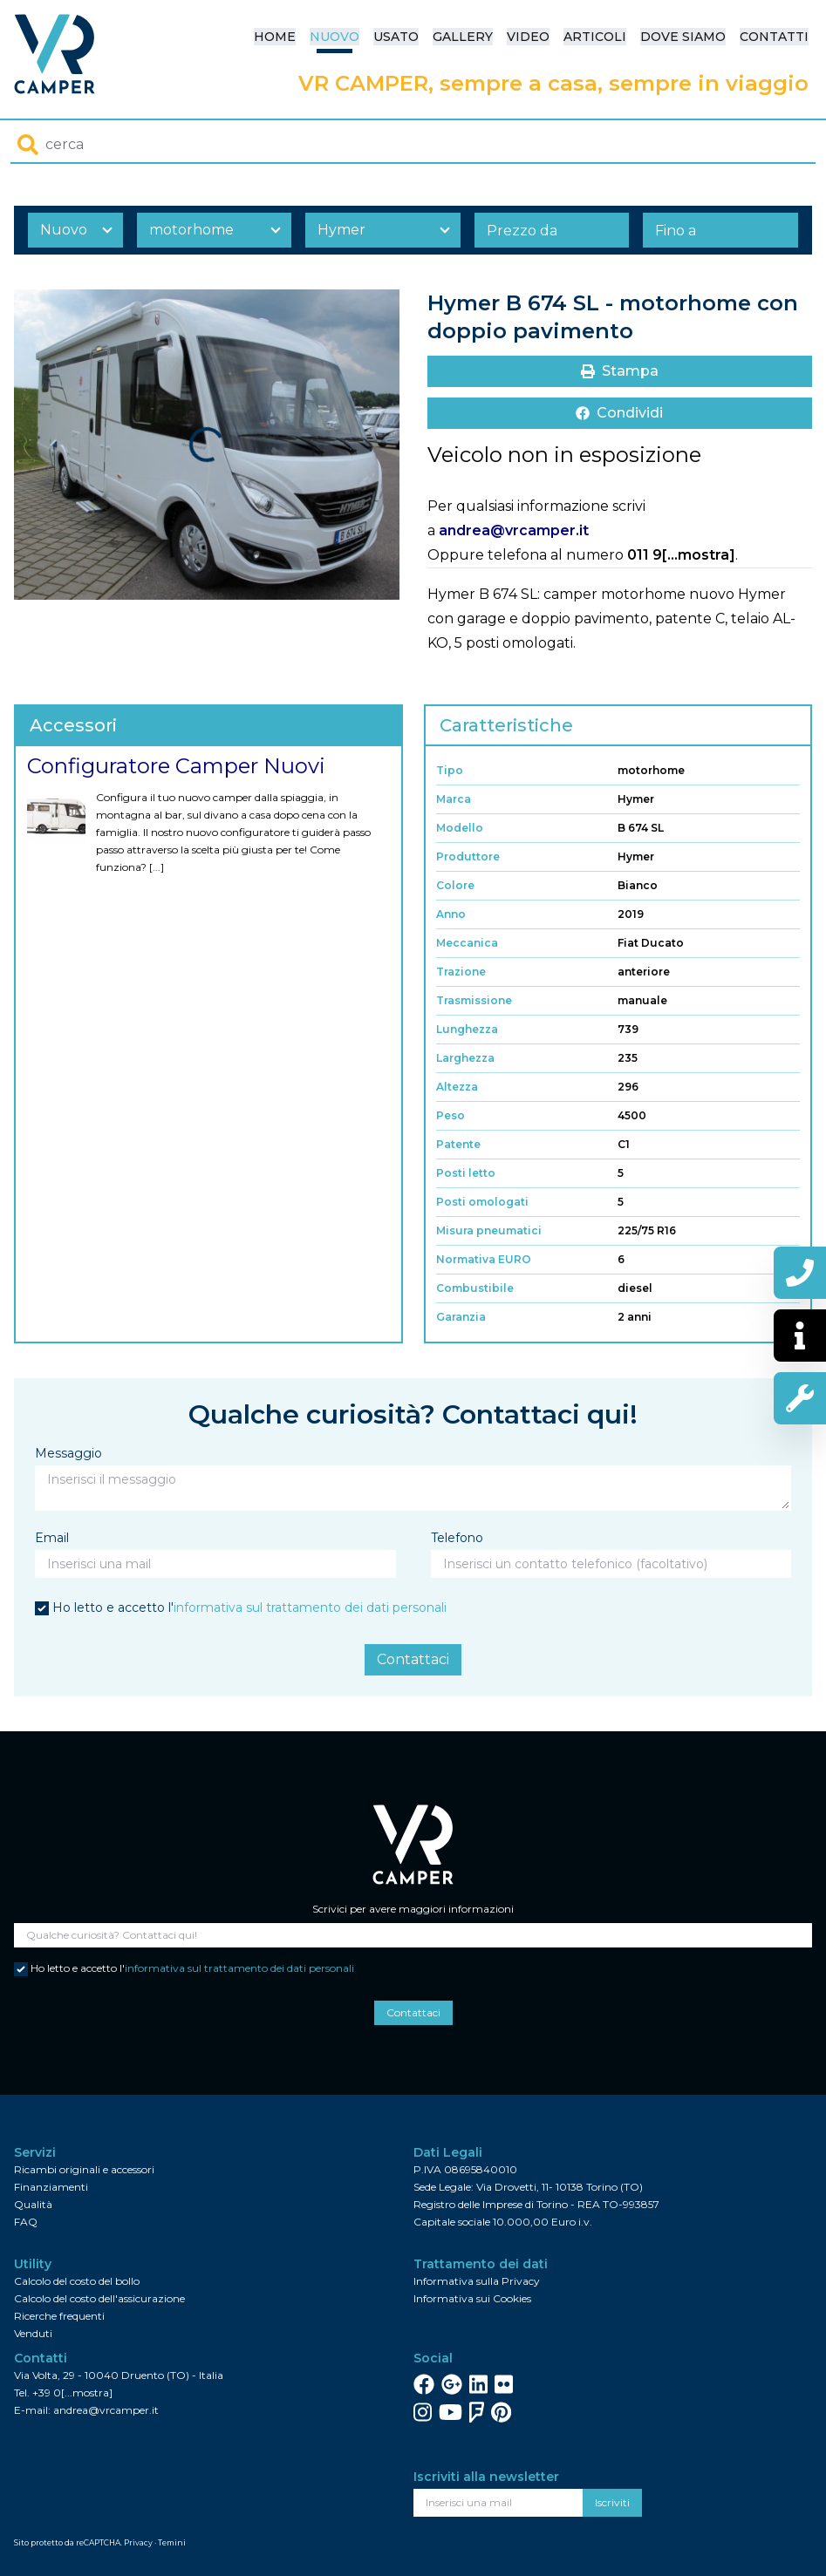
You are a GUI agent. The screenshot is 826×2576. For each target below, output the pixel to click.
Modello (459, 827)
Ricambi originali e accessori (84, 2169)
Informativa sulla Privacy (476, 2280)
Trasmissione (474, 1000)
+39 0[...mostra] (72, 2392)
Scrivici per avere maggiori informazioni (413, 1908)
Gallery (463, 36)
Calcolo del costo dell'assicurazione (99, 2298)
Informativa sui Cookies (472, 2298)
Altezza (457, 1086)
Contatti (774, 36)
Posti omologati (482, 1201)
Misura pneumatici (489, 1230)
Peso (450, 1115)
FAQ (26, 2221)
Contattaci (413, 1659)
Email (52, 1538)
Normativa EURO (483, 1259)
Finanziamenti (51, 2186)
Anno (451, 914)
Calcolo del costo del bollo (77, 2280)
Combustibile (475, 1288)
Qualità (33, 2204)
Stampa (620, 371)
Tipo (449, 770)
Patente (458, 1144)
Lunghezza (467, 1029)
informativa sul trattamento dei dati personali (310, 1607)
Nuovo (334, 36)
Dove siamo (683, 36)
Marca (453, 798)
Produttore (468, 856)
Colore (455, 885)
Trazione (461, 971)
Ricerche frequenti (59, 2315)
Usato (396, 36)
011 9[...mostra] (681, 555)
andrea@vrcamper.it (514, 530)
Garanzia (461, 1316)
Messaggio (68, 1453)
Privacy (138, 2542)
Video (528, 36)
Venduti (33, 2333)
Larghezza (465, 1057)
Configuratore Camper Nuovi (176, 765)
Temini (172, 2542)
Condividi (619, 412)
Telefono (457, 1538)
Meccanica (467, 942)
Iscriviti (612, 2502)
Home (275, 36)
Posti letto (465, 1172)
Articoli (594, 36)
